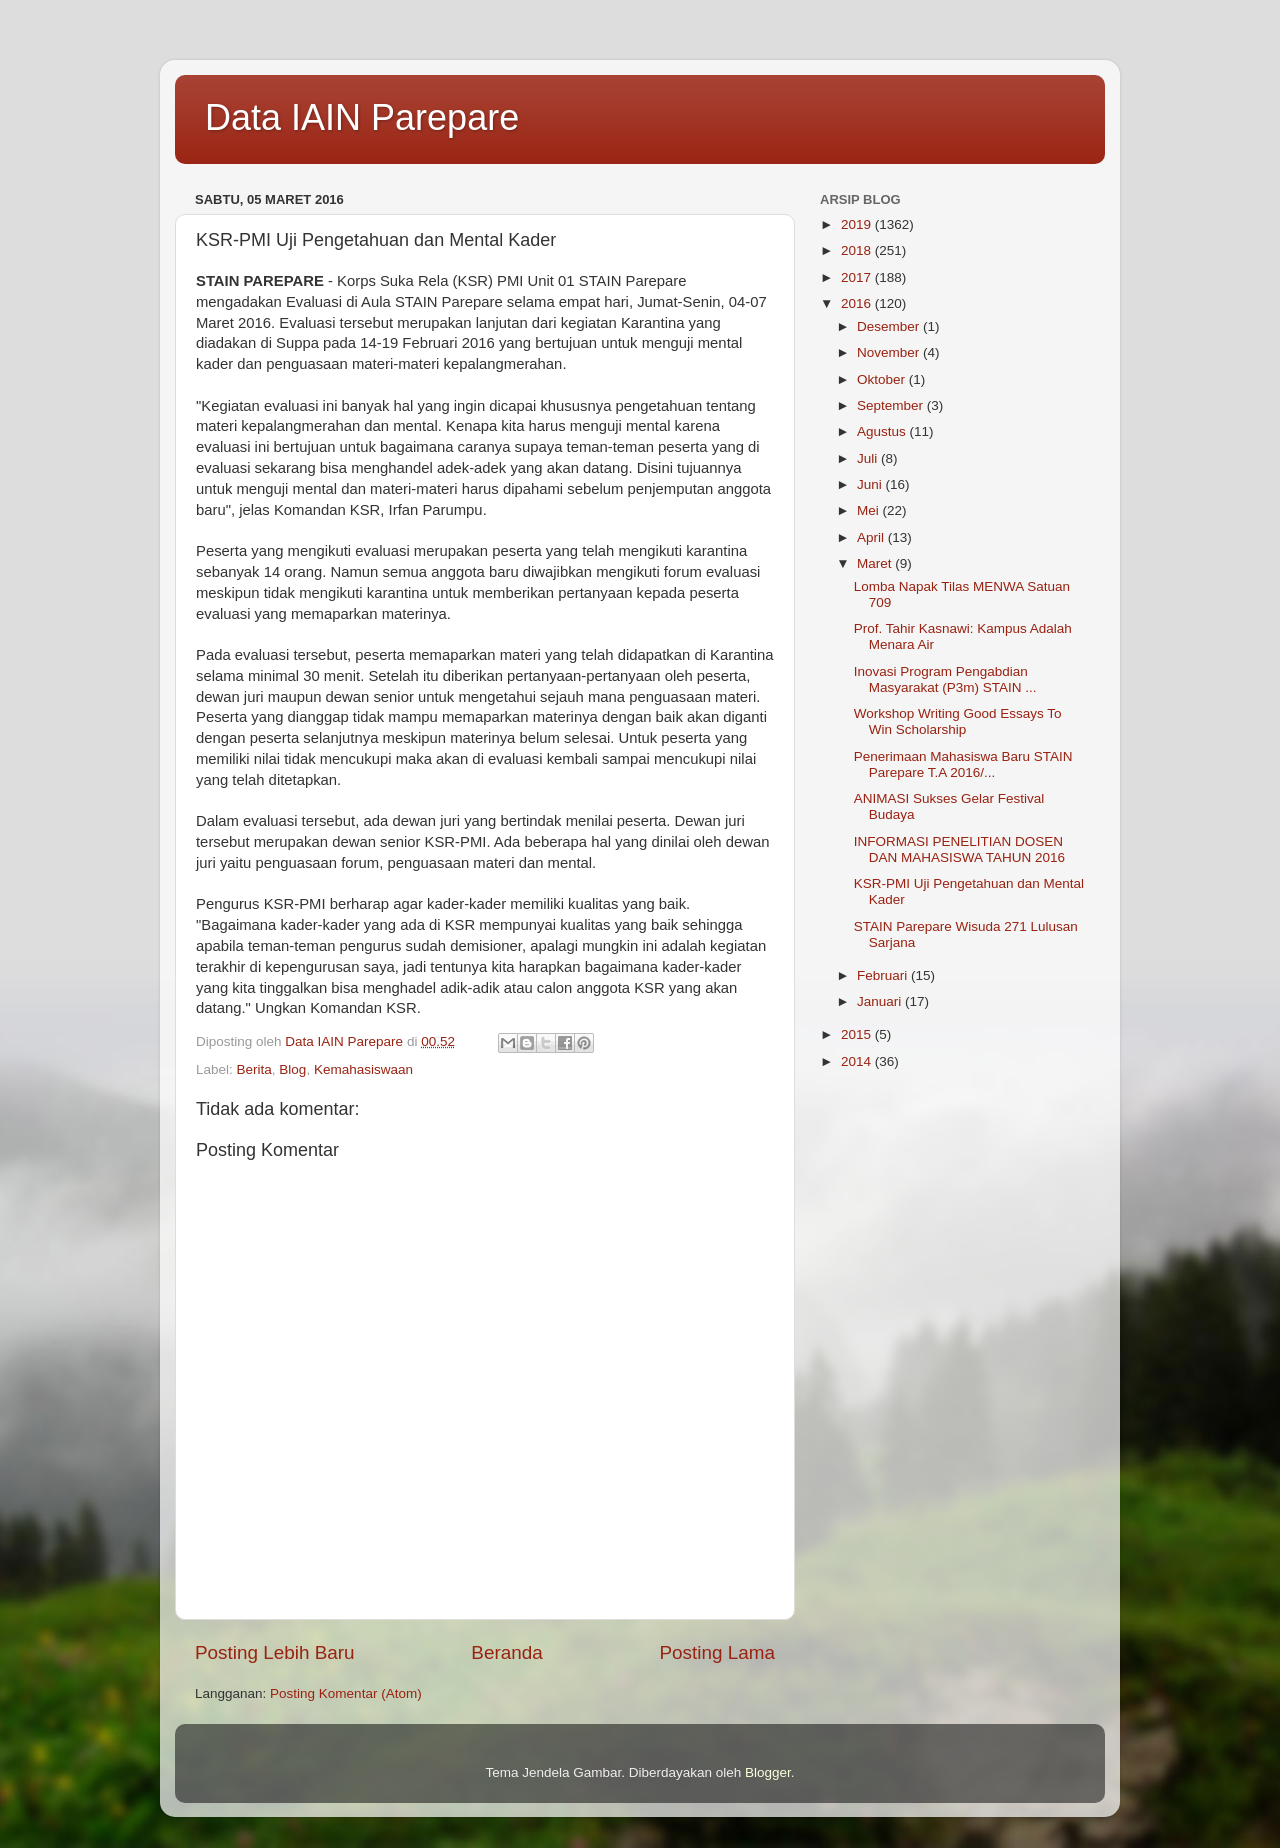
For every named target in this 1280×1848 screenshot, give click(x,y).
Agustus (883, 431)
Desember (890, 326)
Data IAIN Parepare (362, 117)
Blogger (768, 1772)
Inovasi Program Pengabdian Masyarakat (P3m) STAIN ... (945, 679)
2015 (858, 1034)
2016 (858, 303)
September (892, 405)
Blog (292, 1069)
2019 (858, 224)
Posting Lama (717, 1652)
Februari (884, 975)
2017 (858, 277)
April (872, 537)
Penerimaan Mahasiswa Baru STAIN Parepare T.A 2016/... (963, 764)
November (890, 352)
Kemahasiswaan (363, 1069)
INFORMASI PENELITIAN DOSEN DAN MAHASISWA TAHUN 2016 (959, 849)
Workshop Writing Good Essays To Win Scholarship (958, 721)
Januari (881, 1001)
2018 (858, 250)
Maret (876, 563)
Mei (870, 510)
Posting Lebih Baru (275, 1652)
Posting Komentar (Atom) (346, 1693)
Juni (871, 484)
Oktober (883, 379)
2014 (858, 1061)
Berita (254, 1069)
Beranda (506, 1652)
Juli (869, 458)
